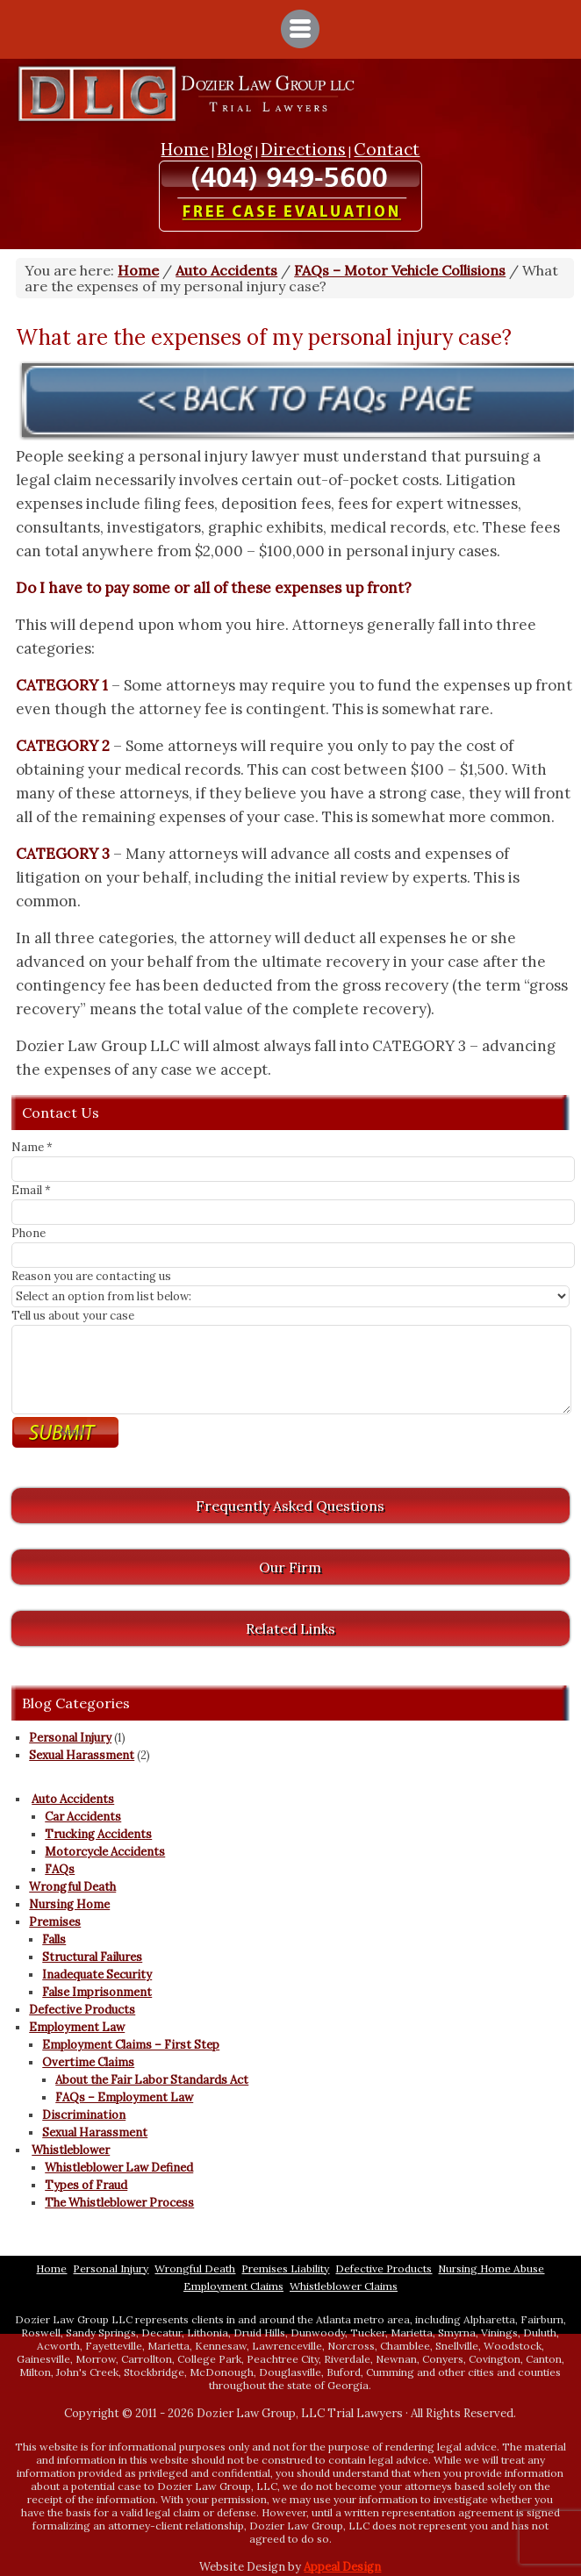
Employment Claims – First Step (130, 2044)
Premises (55, 1921)
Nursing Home (69, 1904)
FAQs (60, 1869)
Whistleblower (71, 2150)
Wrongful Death (72, 1886)
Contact (387, 149)
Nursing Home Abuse (491, 2268)
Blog (235, 149)
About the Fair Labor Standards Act (151, 2079)
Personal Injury (70, 1737)
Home (185, 149)
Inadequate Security (97, 1974)
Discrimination (84, 2114)
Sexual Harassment (81, 1755)
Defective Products (82, 2009)
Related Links (290, 1628)
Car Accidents (83, 1816)
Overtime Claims (88, 2062)
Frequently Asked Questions (290, 1505)
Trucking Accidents (98, 1834)
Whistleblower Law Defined (119, 2167)
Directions (303, 149)
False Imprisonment (97, 1992)
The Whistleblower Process (119, 2202)
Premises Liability (285, 2268)
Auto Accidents (73, 1799)
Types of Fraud (86, 2185)
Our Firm (290, 1567)
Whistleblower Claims (344, 2286)
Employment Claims (233, 2286)
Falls (54, 1939)
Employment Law (77, 2027)
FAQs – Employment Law (124, 2097)
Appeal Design (342, 2566)
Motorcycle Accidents (105, 1851)
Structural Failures (92, 1957)
